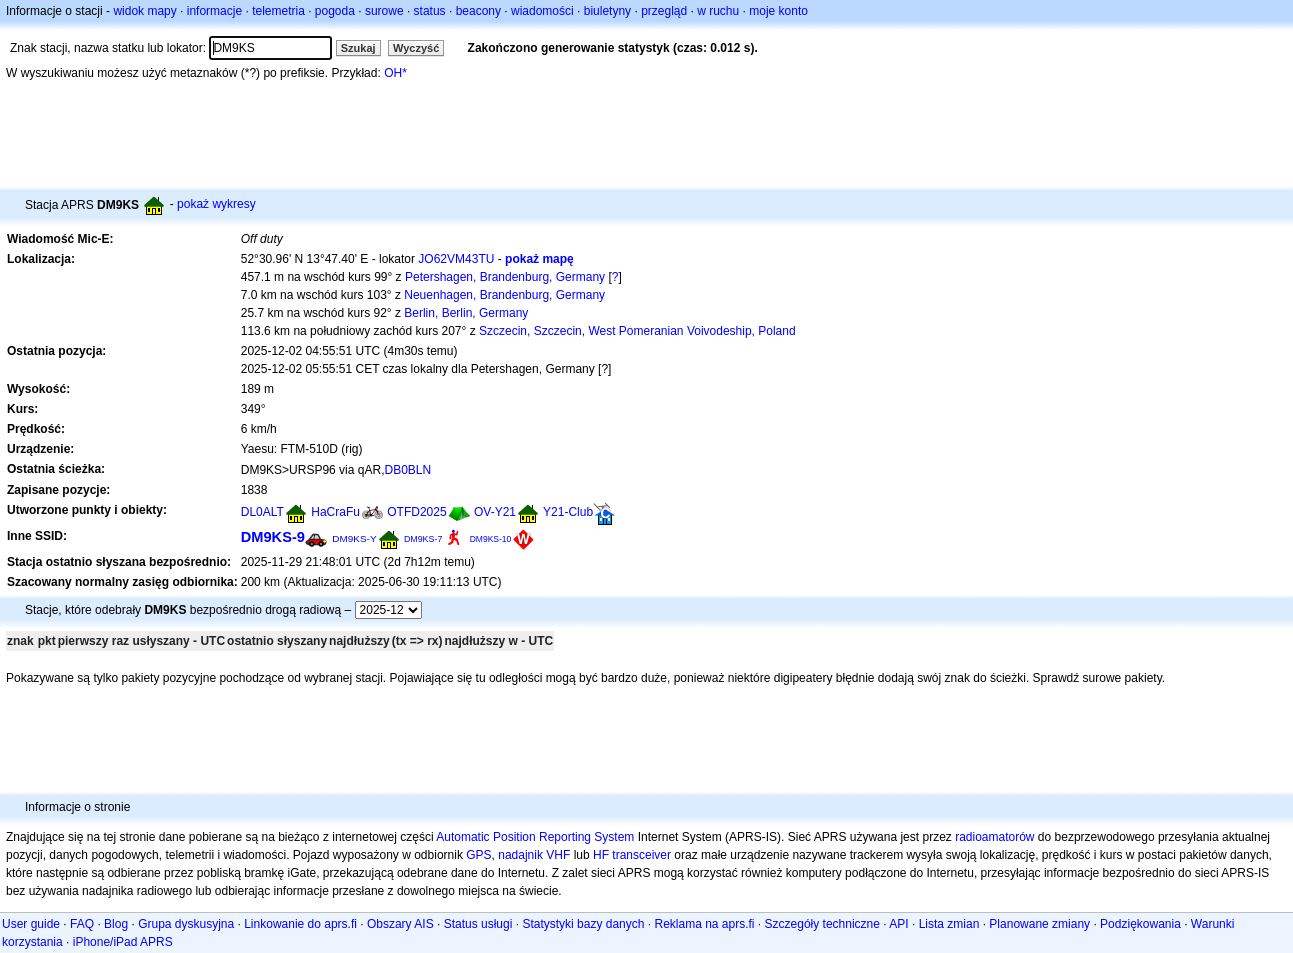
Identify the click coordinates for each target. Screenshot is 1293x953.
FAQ (82, 924)
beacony (478, 11)
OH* (395, 73)
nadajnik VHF (534, 855)
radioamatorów (994, 837)
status (430, 11)
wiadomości (542, 11)
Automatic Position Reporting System (535, 837)
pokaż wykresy (216, 204)
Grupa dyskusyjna (186, 924)
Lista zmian (949, 924)
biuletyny (607, 11)
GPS (478, 855)
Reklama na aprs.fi (704, 924)
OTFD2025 (416, 512)
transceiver (641, 855)
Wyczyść (416, 48)
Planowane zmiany (1039, 924)
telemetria (278, 11)
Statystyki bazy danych (583, 924)
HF (601, 855)
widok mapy (144, 11)
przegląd (664, 11)
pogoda (335, 11)
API (898, 924)
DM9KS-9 (273, 537)
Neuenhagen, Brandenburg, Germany (504, 295)
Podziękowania (1140, 924)
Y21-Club (568, 512)
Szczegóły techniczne (822, 924)
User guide (31, 924)
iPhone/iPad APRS (123, 942)
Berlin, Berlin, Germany (466, 313)
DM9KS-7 (423, 539)
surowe (384, 11)
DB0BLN (407, 470)
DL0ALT (262, 512)
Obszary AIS (400, 924)
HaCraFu (335, 512)
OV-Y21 (495, 512)
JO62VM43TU (456, 259)
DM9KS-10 (491, 539)
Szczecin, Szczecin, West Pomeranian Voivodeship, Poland (637, 331)
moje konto (778, 11)
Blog (116, 924)
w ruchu (718, 11)
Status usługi (478, 924)
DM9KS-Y (354, 538)
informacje (214, 11)
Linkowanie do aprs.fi (300, 924)
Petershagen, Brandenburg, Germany (505, 277)
